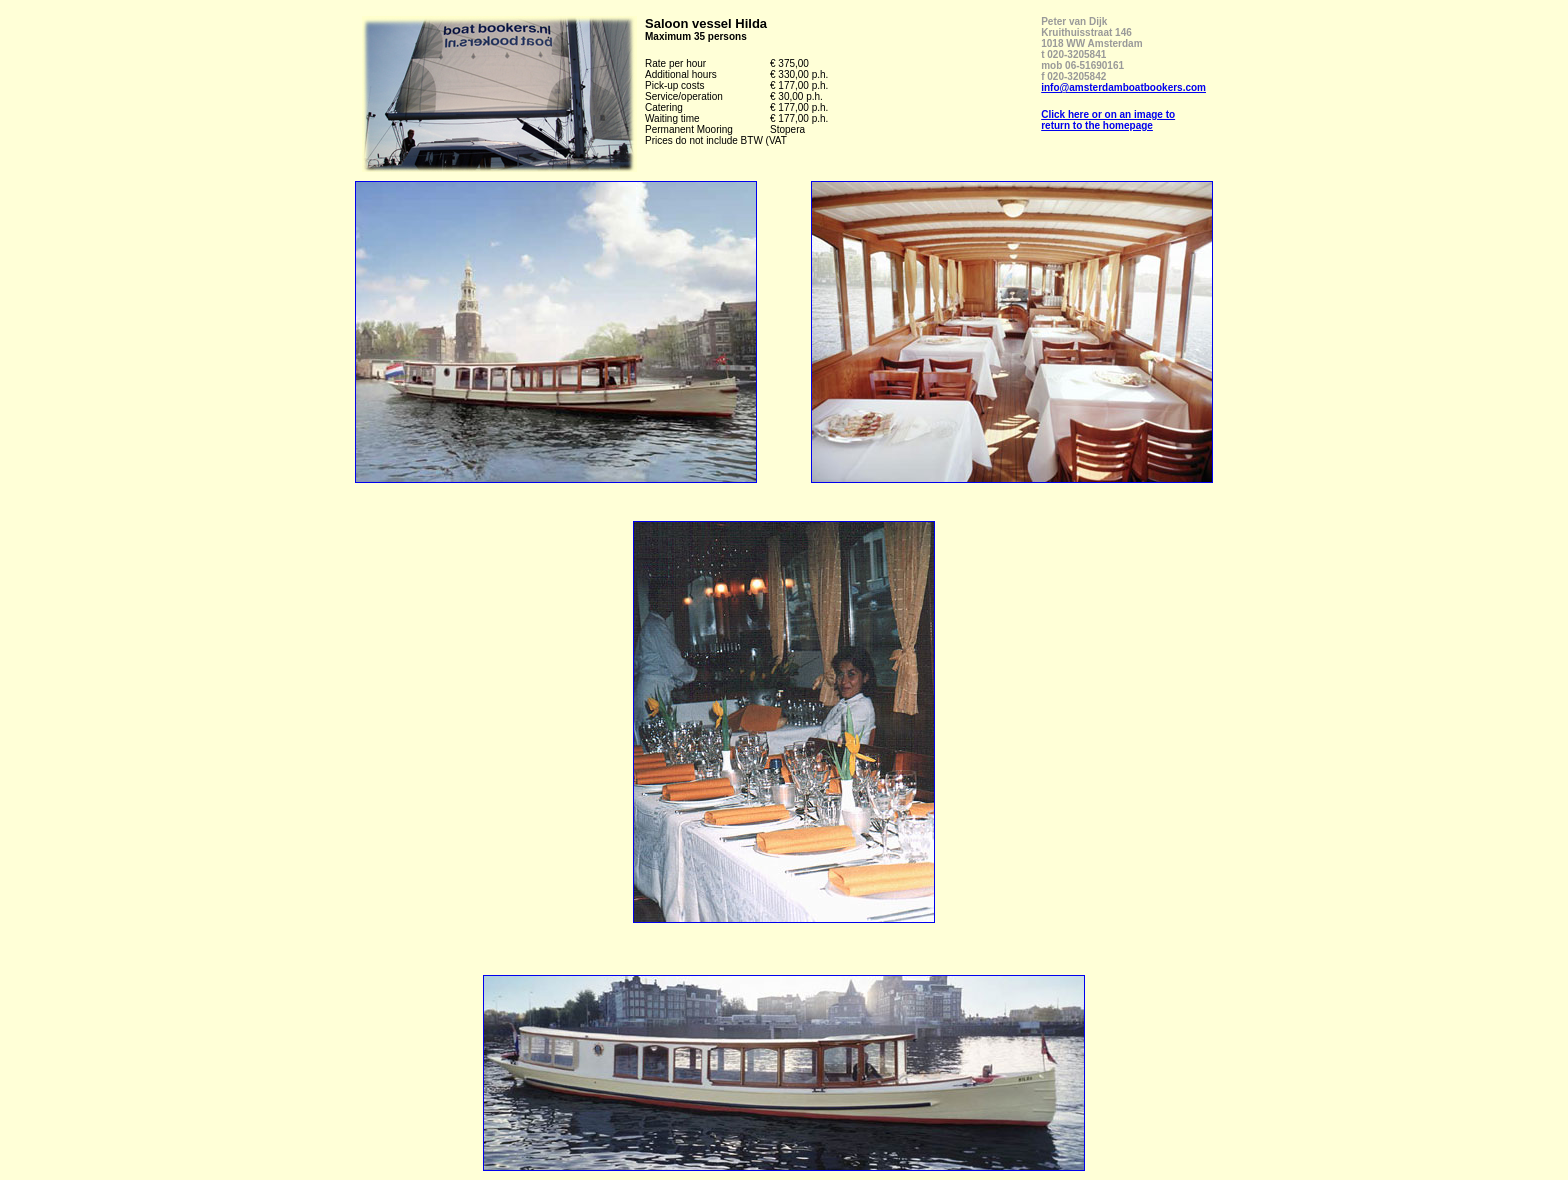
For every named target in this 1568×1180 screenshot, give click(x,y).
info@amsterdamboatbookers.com (1123, 87)
